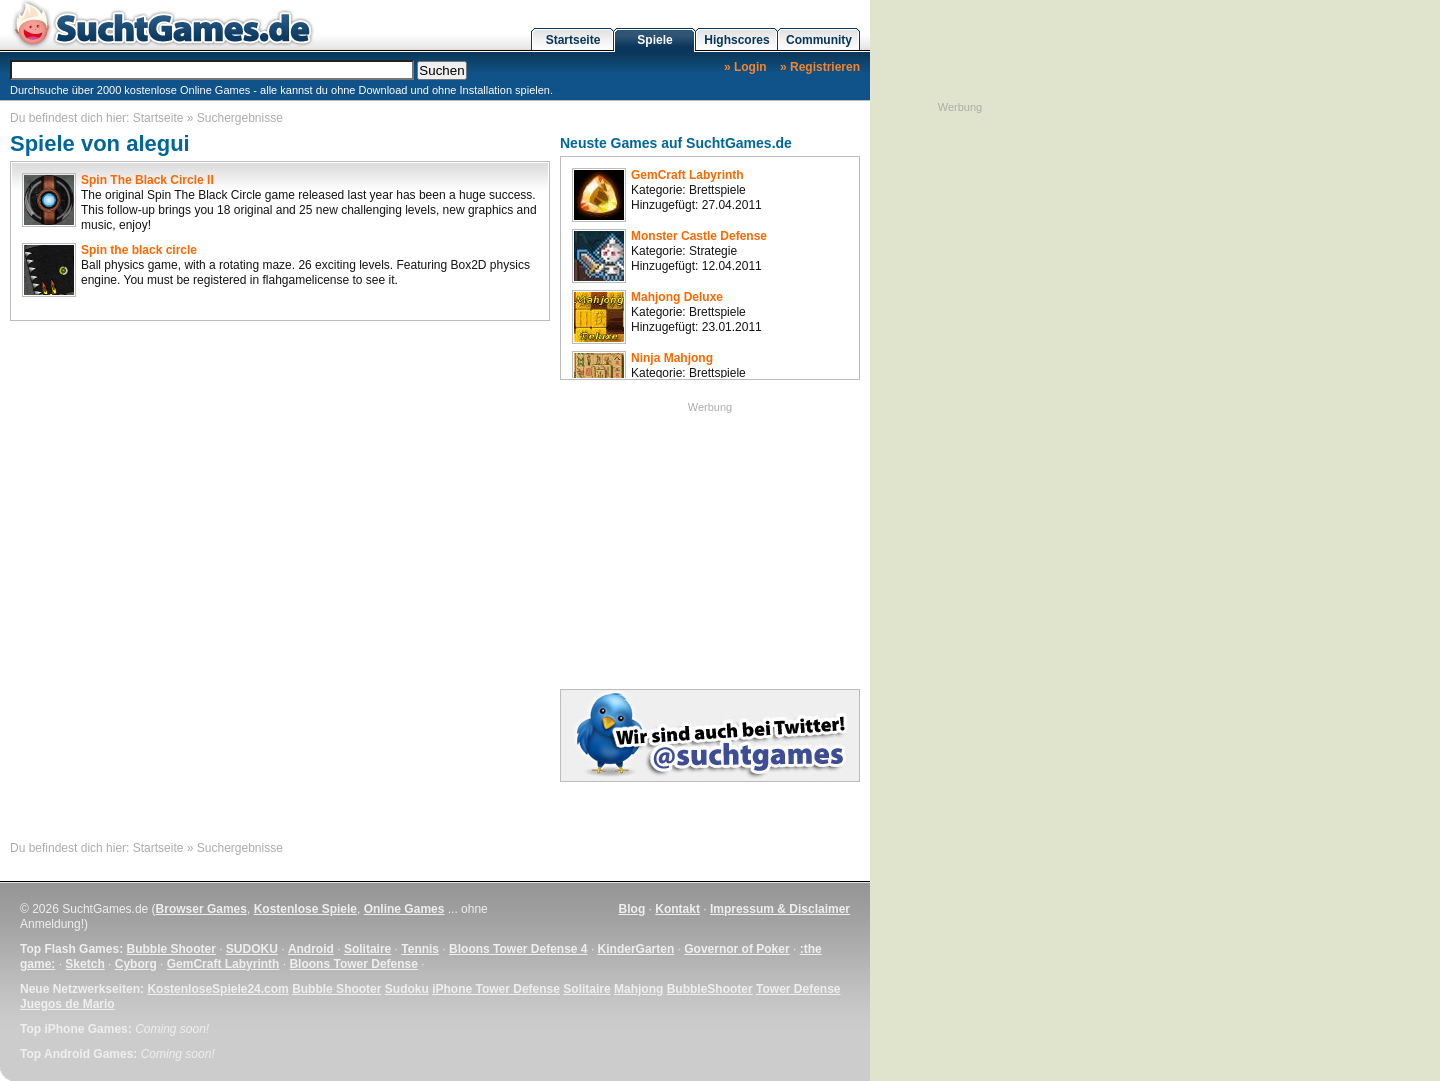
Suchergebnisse (240, 118)
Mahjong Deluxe (677, 297)
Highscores (736, 40)
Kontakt (677, 909)
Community (819, 40)
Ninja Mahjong (672, 358)
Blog (632, 909)
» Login (745, 67)
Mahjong (638, 989)
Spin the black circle (139, 250)
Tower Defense (798, 989)
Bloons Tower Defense (353, 964)
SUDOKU (252, 949)
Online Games (404, 909)
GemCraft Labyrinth (687, 175)
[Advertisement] (710, 540)
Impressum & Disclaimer (780, 909)
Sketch (84, 964)
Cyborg (136, 964)
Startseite (573, 40)
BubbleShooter (710, 989)
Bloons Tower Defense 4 (518, 949)
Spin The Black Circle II (147, 180)
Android (311, 949)
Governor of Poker (736, 949)
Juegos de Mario (67, 1004)
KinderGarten (636, 949)
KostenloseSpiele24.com (217, 989)
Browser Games (201, 909)
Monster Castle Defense (699, 236)
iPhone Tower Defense (496, 989)
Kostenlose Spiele (305, 909)
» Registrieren (820, 67)
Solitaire (367, 949)
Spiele (654, 40)
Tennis (420, 949)
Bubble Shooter (170, 949)
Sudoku (407, 989)
